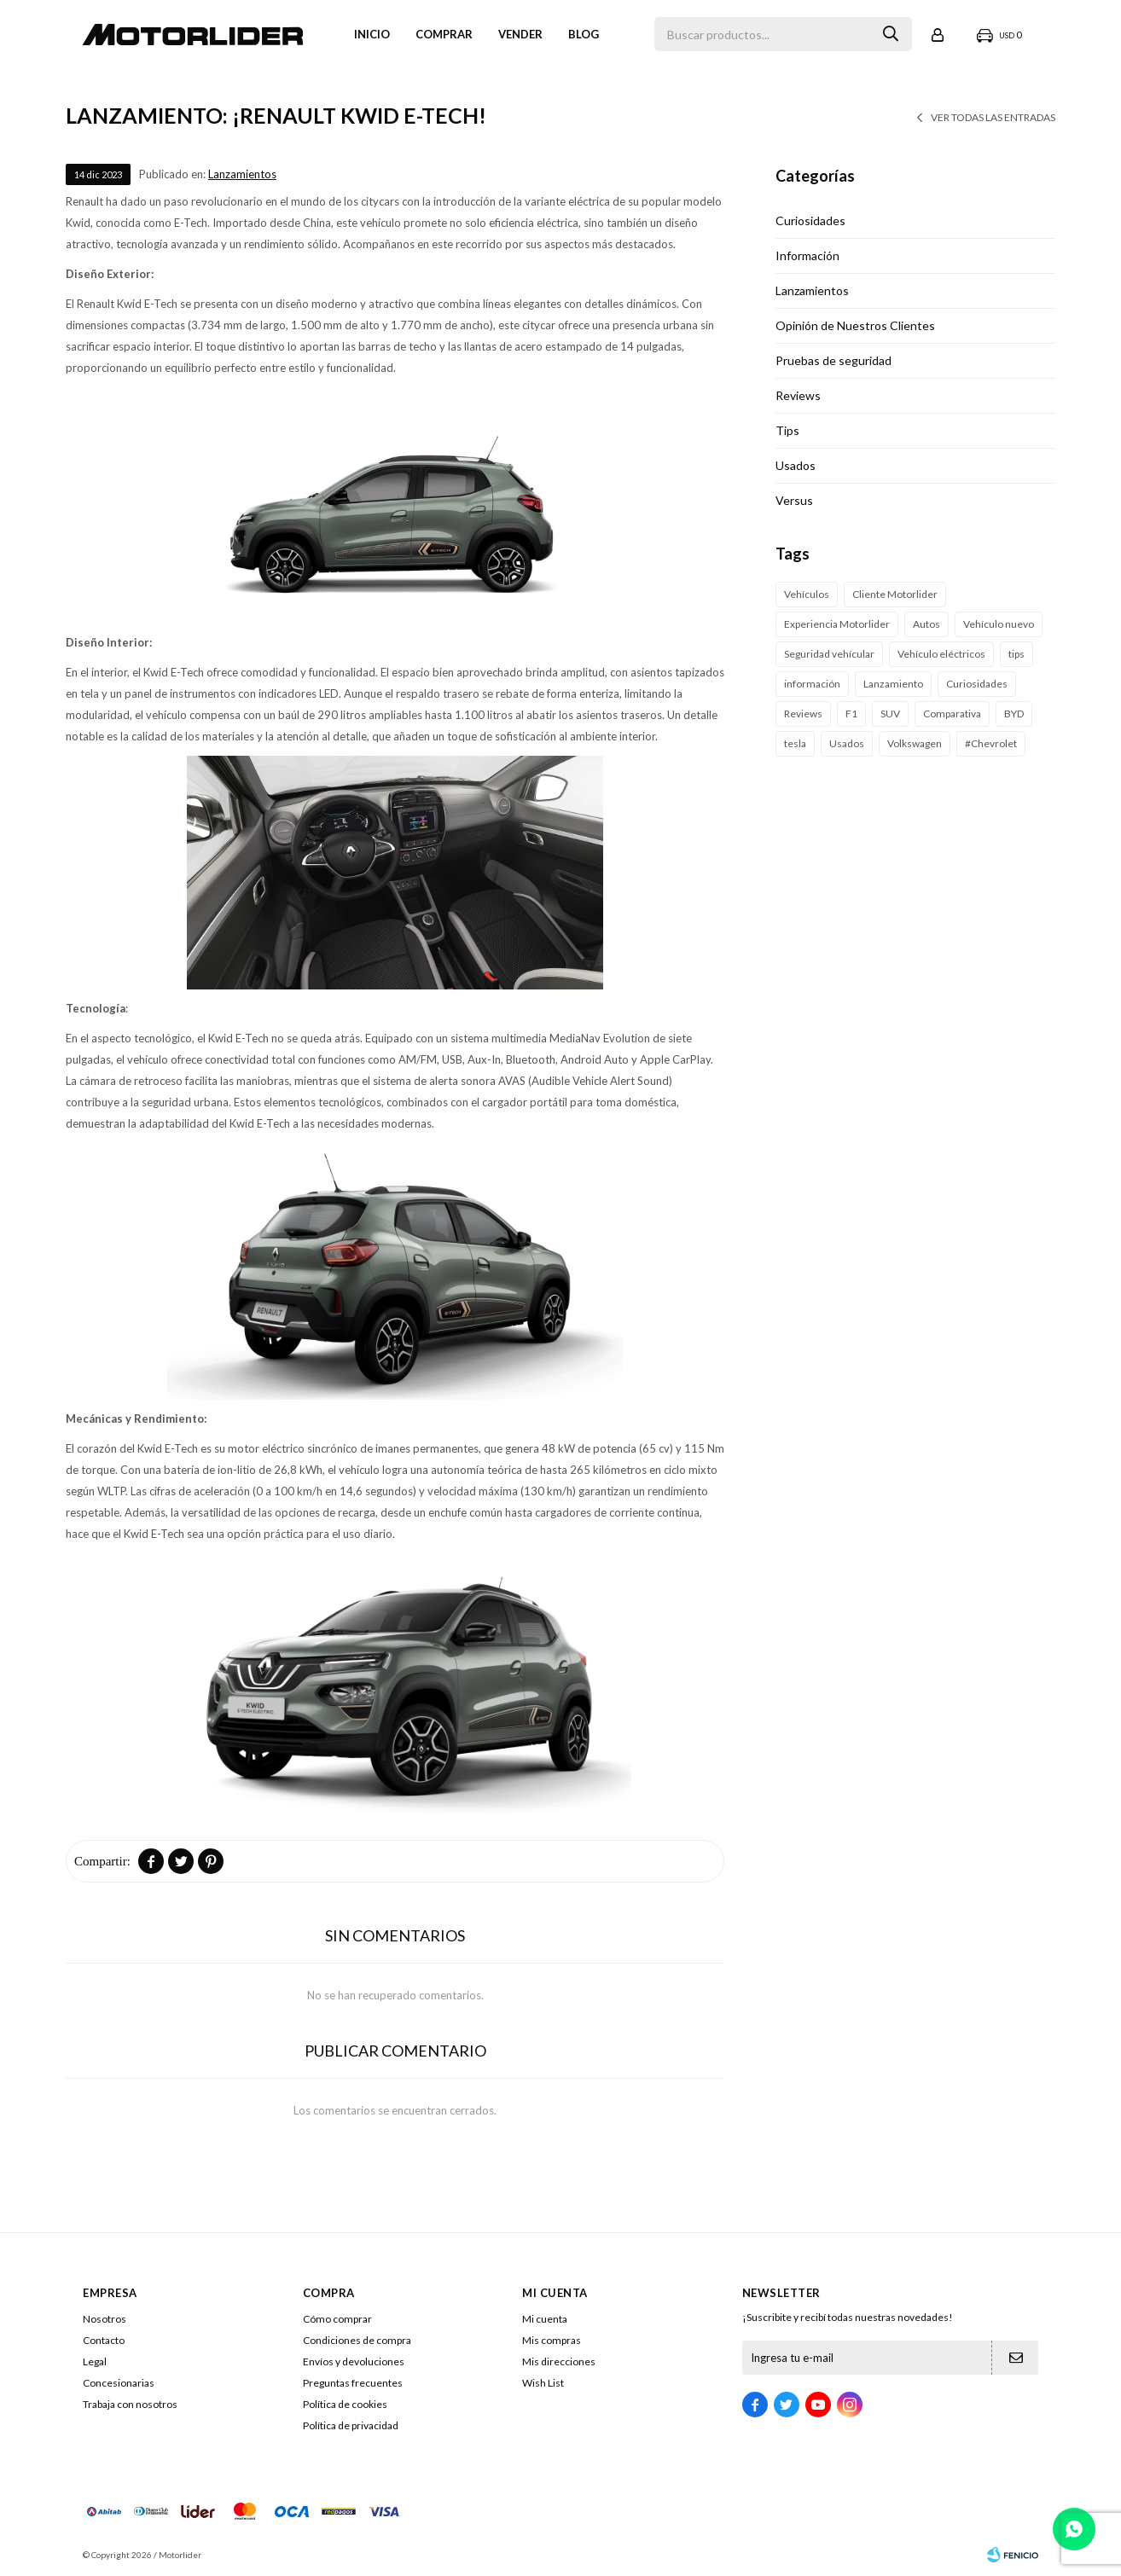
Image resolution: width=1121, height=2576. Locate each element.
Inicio (372, 34)
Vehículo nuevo (998, 624)
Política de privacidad (350, 2425)
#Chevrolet (991, 743)
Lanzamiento (893, 683)
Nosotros (104, 2318)
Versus (794, 500)
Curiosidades (810, 220)
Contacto (104, 2340)
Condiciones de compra (357, 2340)
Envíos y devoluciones (353, 2361)
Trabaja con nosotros (130, 2404)
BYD (1014, 713)
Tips (787, 430)
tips (1016, 653)
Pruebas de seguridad (833, 360)
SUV (890, 713)
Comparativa (952, 713)
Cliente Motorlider (895, 594)
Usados (795, 465)
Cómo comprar (337, 2318)
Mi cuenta (544, 2318)
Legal (95, 2361)
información (812, 683)
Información (807, 255)
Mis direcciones (558, 2361)
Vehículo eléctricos (941, 653)
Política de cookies (345, 2404)
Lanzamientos (242, 174)
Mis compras (551, 2340)
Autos (926, 624)
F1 (851, 713)
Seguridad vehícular (829, 653)
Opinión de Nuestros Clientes (855, 325)
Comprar (444, 34)
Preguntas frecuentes (353, 2382)
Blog (583, 34)
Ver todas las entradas (993, 117)
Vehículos (806, 594)
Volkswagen (914, 743)
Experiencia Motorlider (837, 624)
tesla (795, 743)
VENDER (520, 34)
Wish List (543, 2382)
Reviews (798, 395)
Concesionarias (118, 2382)
